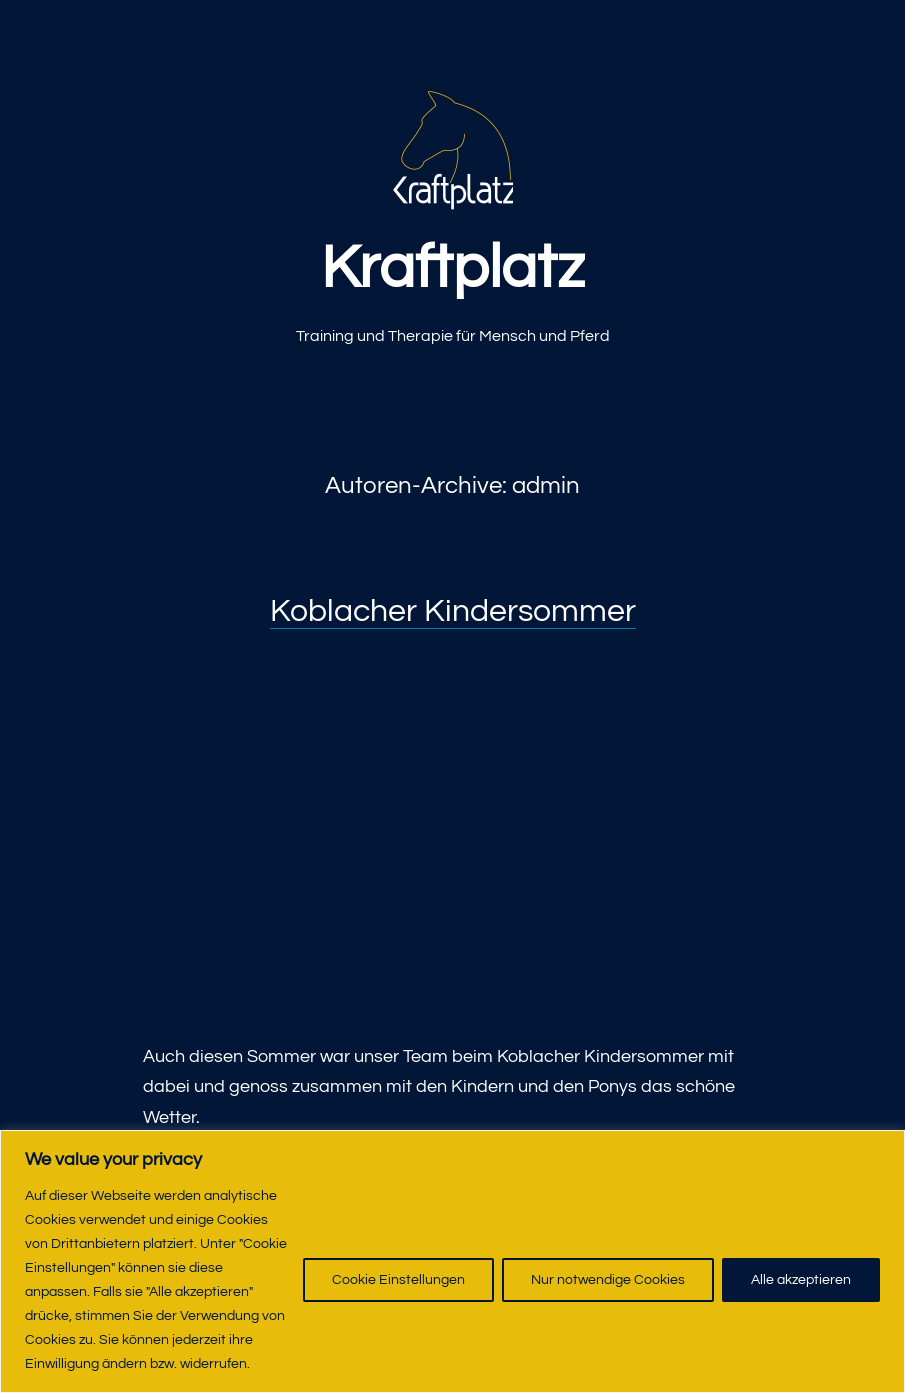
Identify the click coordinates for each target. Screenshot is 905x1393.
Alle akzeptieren (801, 1280)
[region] (452, 1261)
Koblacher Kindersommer (453, 611)
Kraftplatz (452, 269)
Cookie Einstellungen (398, 1280)
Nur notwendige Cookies (608, 1280)
